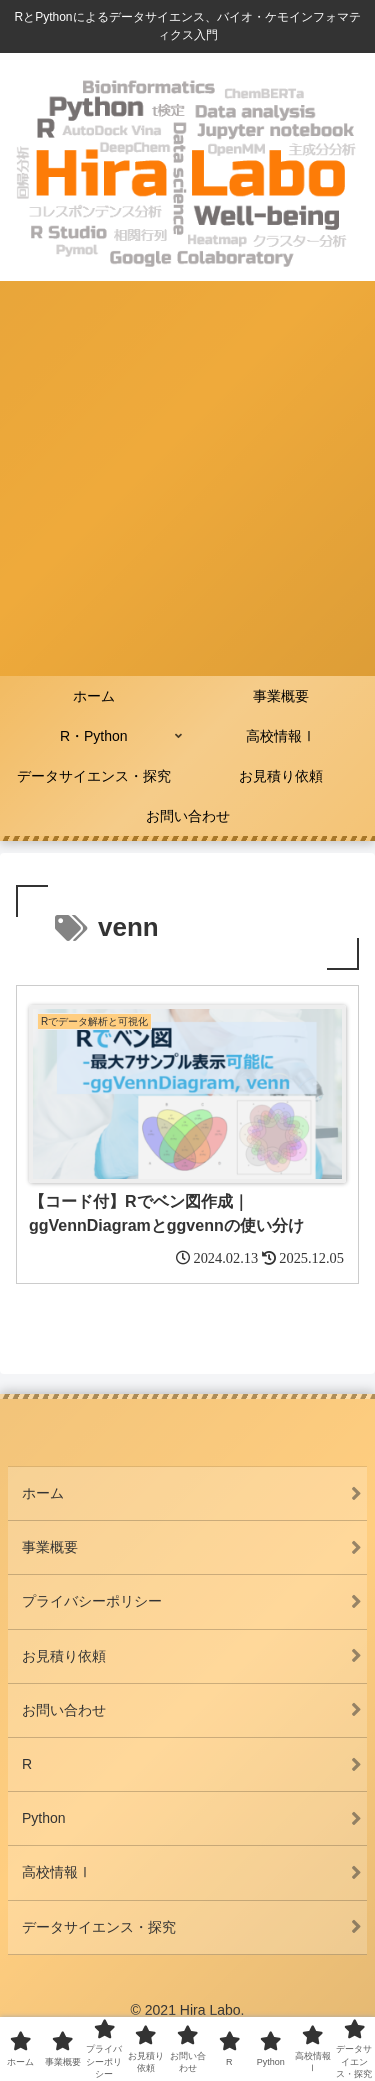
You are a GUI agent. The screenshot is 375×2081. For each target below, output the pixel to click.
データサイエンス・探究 (99, 1927)
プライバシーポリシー (92, 1601)
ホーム (43, 1493)
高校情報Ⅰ (57, 1872)
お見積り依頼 (64, 1656)
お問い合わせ (64, 1710)
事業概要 (50, 1547)
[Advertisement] (187, 478)
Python (44, 1818)
